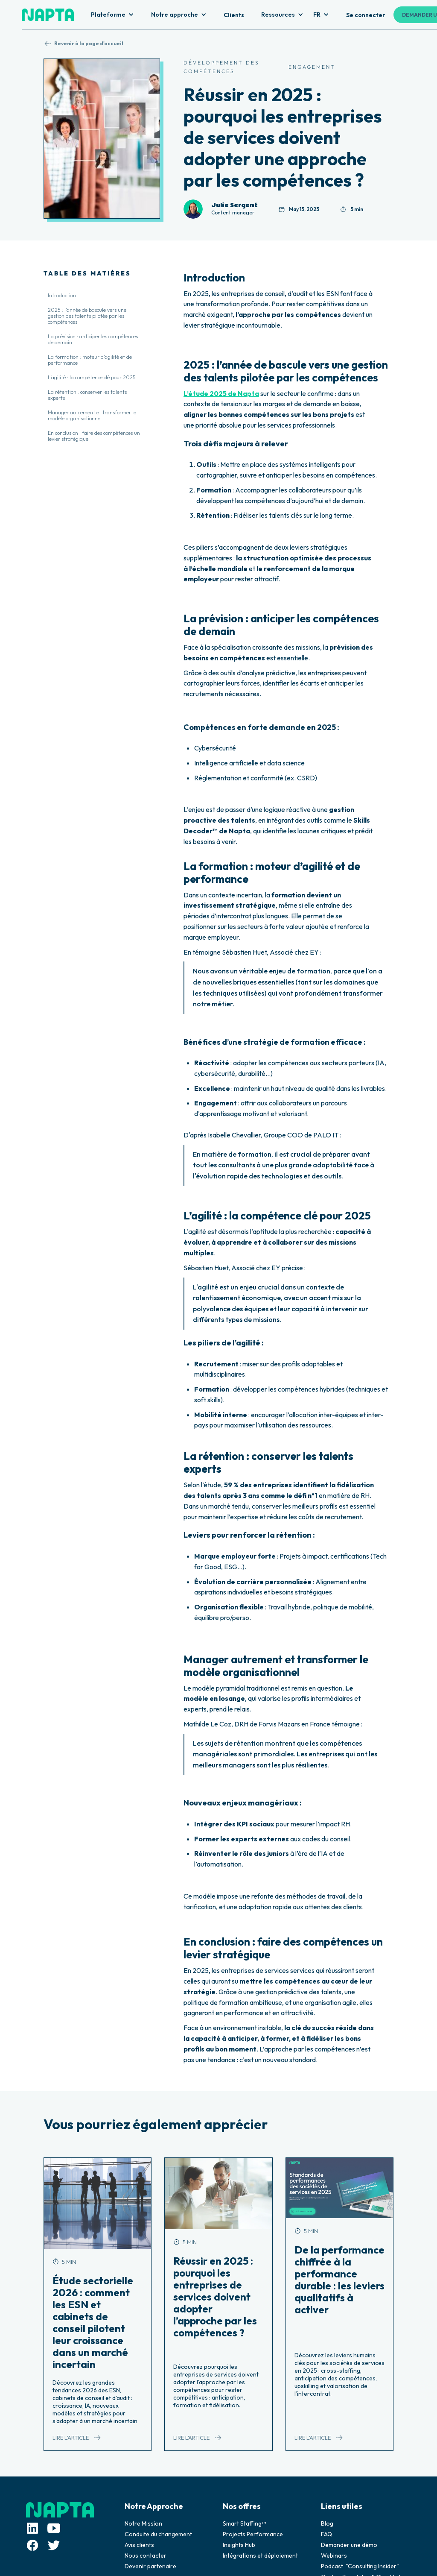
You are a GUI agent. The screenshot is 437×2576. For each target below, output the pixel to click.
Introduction (62, 295)
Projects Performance (253, 2534)
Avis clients (139, 2545)
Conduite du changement (158, 2534)
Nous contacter (145, 2555)
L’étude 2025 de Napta (221, 393)
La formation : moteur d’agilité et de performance (90, 360)
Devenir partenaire (150, 2566)
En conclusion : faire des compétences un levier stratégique (94, 436)
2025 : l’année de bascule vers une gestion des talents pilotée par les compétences (87, 316)
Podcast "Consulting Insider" (360, 2566)
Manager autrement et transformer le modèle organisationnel (92, 415)
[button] (112, 15)
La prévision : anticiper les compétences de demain (93, 339)
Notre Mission (143, 2523)
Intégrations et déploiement (260, 2555)
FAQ (326, 2534)
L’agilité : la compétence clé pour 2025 (92, 377)
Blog (327, 2523)
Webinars (334, 2555)
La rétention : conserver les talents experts (87, 395)
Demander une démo (349, 2545)
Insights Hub (239, 2545)
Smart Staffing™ (244, 2523)
